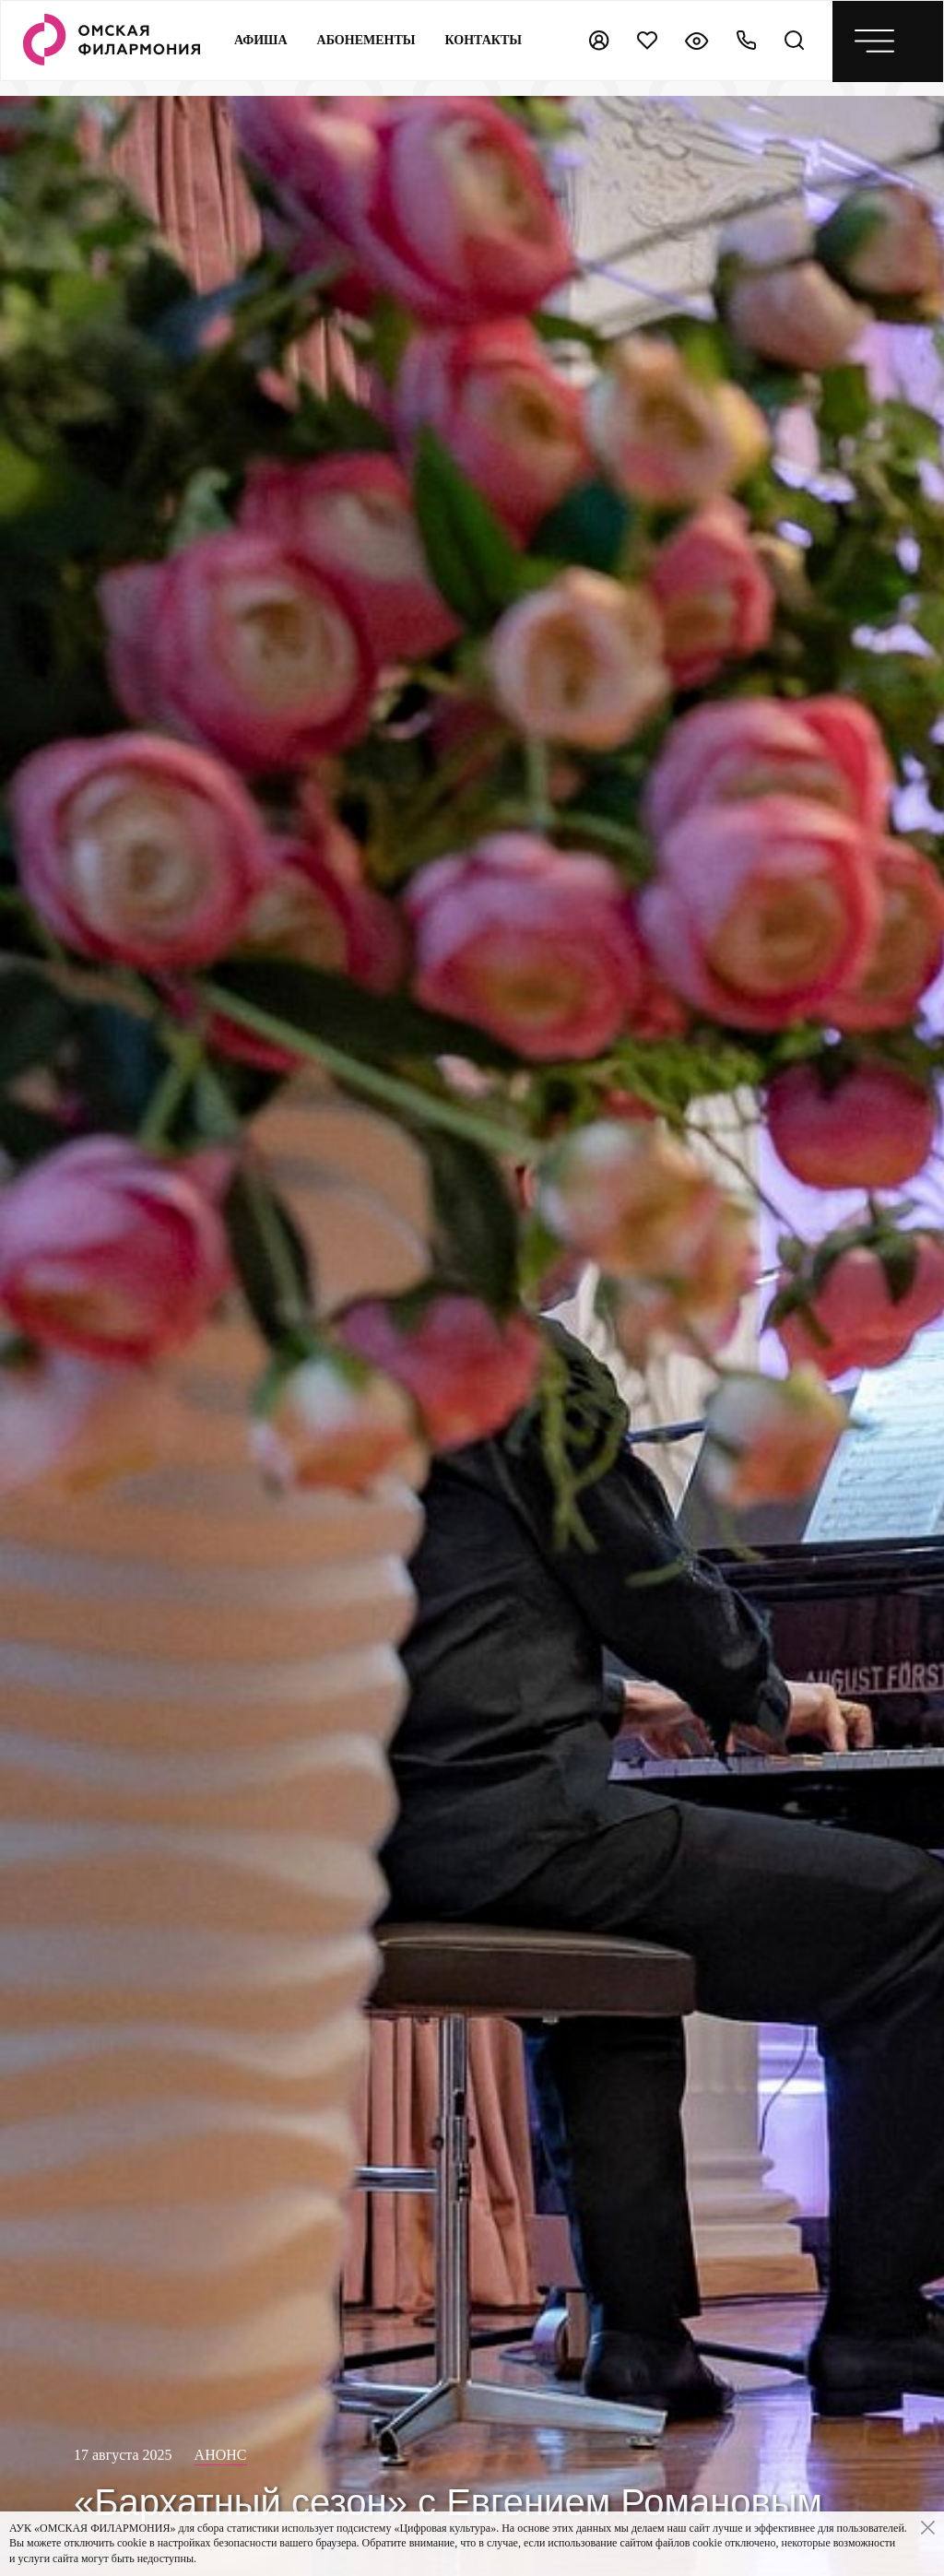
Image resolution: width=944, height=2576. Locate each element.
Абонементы (366, 40)
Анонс (221, 2455)
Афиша (261, 40)
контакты (484, 40)
